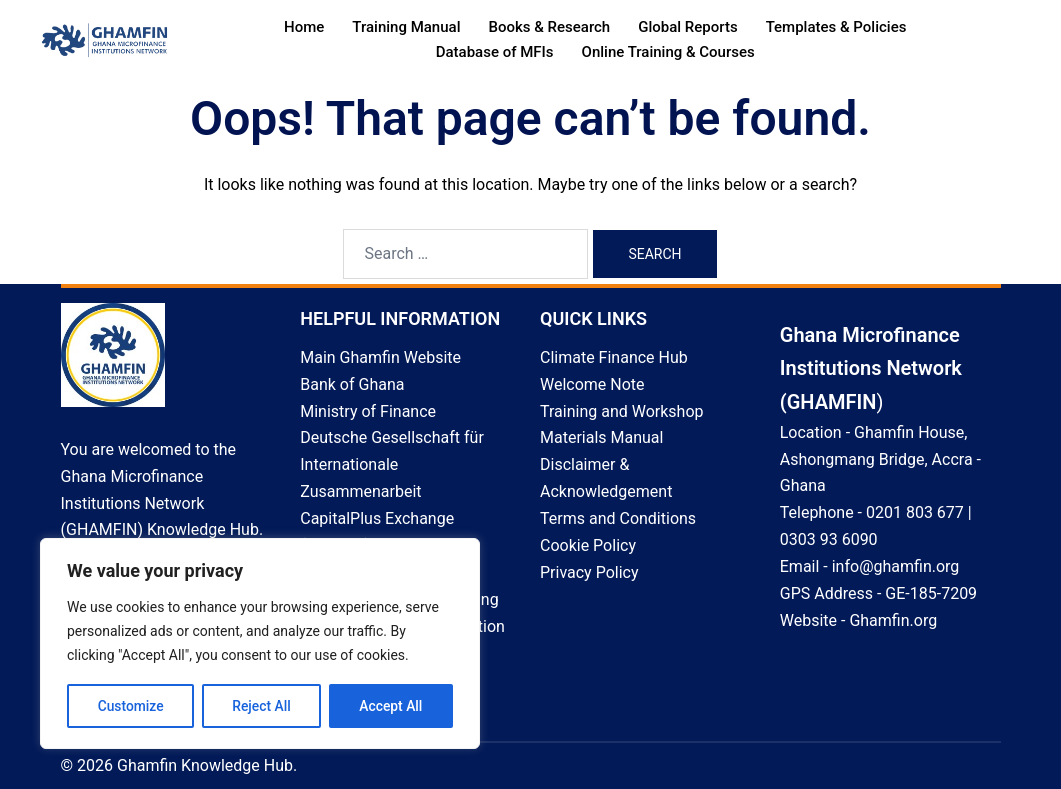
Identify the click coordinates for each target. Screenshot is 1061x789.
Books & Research (549, 27)
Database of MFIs (495, 52)
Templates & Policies (836, 27)
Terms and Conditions (618, 518)
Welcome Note (592, 384)
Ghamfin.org (893, 620)
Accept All (391, 706)
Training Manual (406, 27)
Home (304, 27)
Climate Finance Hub (614, 357)
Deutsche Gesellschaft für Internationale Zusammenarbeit (392, 464)
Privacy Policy (589, 572)
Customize (130, 706)
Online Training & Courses (668, 52)
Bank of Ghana (352, 384)
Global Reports (687, 27)
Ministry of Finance (368, 411)
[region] (260, 644)
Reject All (261, 706)
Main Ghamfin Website (380, 357)
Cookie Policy (588, 545)
